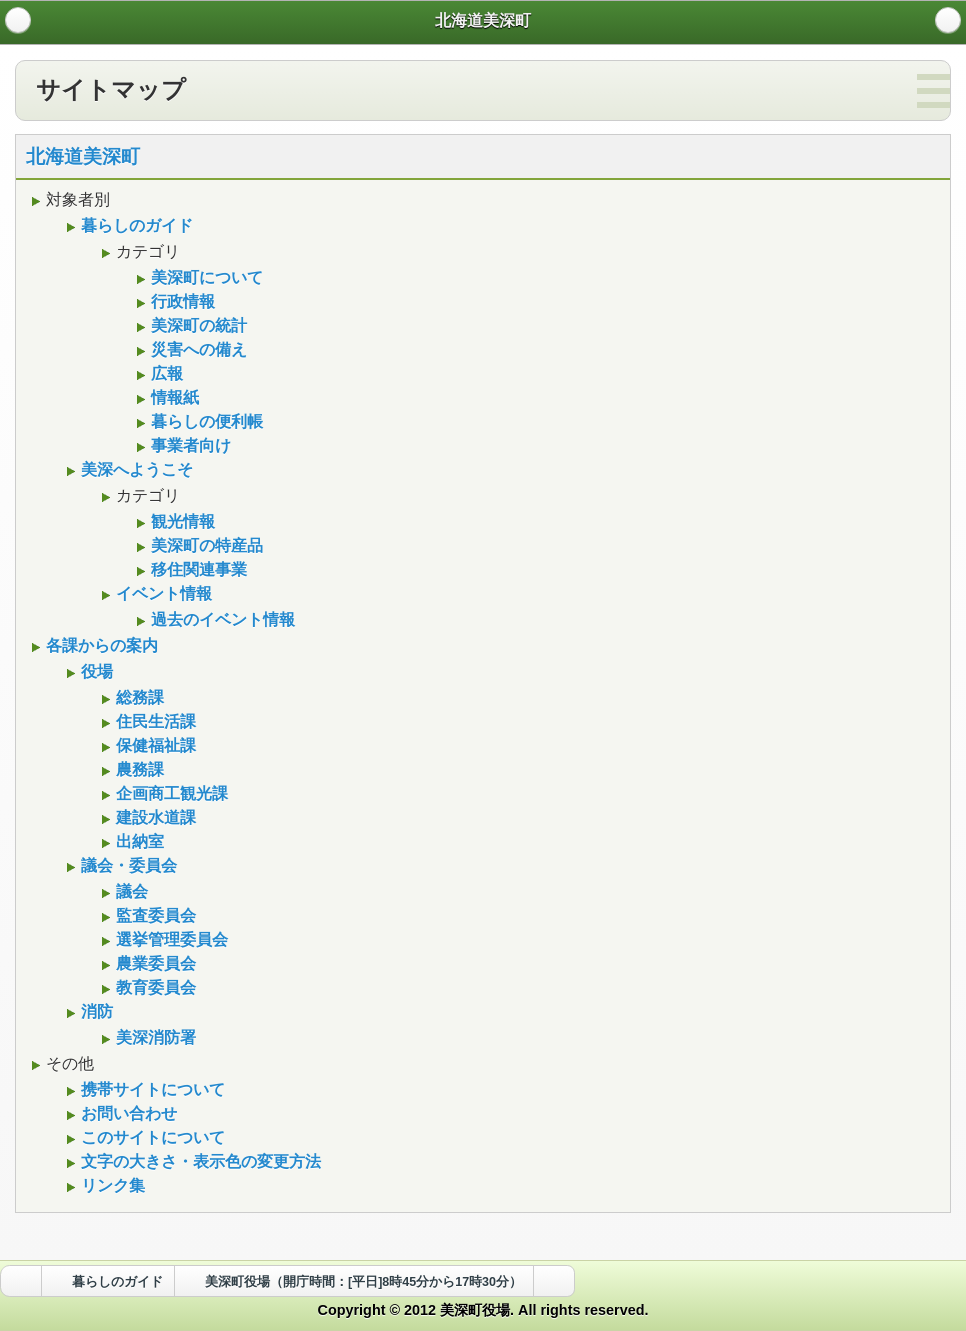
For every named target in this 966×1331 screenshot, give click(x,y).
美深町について (204, 277)
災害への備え (196, 349)
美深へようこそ (134, 469)
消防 (94, 1011)
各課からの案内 (99, 645)
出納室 (137, 841)
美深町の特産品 (204, 545)
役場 (94, 671)
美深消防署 (153, 1037)
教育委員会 (153, 987)
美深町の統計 (196, 325)
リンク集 (110, 1185)
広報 (164, 373)
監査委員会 (153, 915)
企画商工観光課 (169, 793)
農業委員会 (153, 963)
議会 (129, 891)
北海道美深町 (83, 156)
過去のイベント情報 (220, 619)
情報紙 (172, 397)
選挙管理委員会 (169, 939)
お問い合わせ (126, 1113)
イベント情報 (161, 593)
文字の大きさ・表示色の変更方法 (198, 1161)
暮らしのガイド (134, 225)
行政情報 (180, 301)
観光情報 (180, 521)
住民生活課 (153, 721)
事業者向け (188, 445)
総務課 (137, 697)
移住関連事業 (196, 569)
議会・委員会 (126, 865)
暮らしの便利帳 (204, 421)
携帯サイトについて (150, 1089)
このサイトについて (150, 1137)
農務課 (137, 769)
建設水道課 (153, 817)
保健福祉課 (153, 745)
